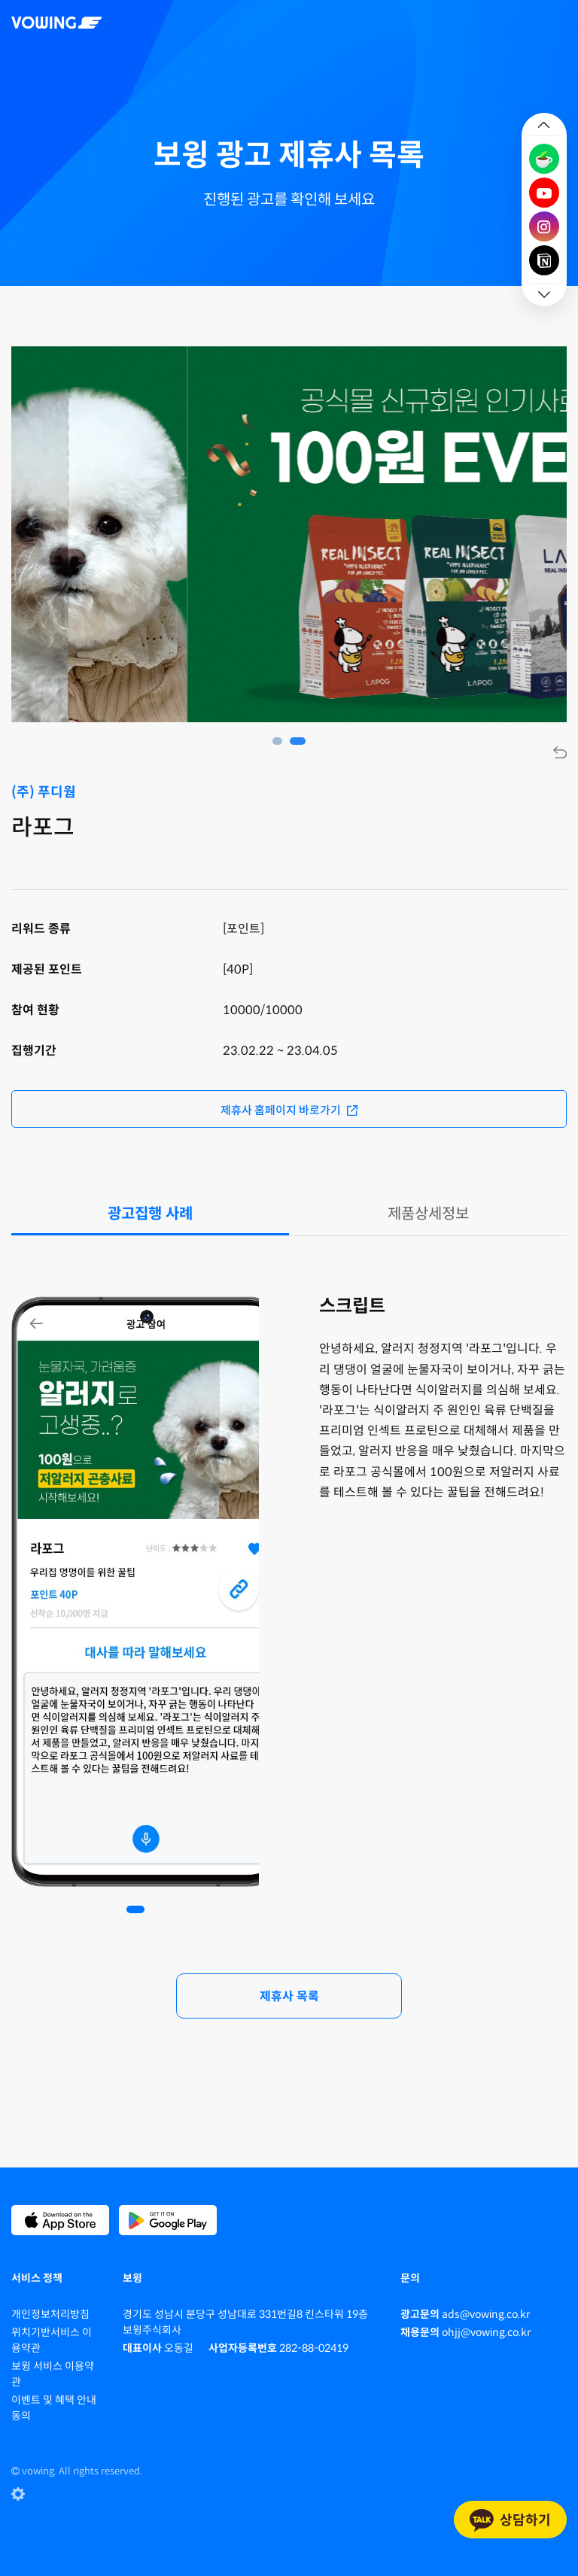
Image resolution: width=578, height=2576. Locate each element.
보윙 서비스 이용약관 (52, 2374)
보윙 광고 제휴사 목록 (289, 155)
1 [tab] (280, 741)
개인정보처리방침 (50, 2314)
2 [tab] (301, 741)
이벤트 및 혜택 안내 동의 (53, 2408)
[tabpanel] (135, 1593)
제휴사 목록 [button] (289, 1996)
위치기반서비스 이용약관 (51, 2340)
